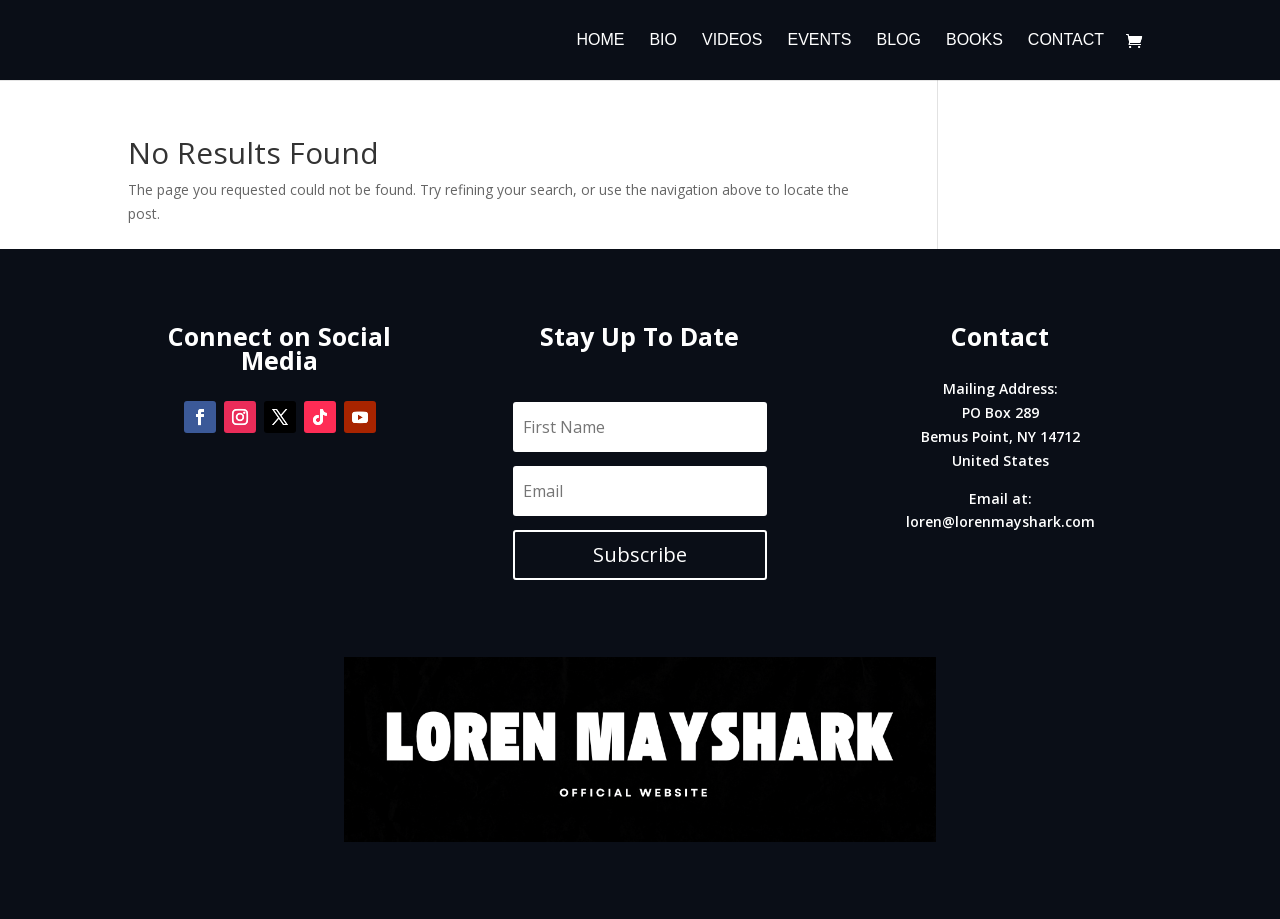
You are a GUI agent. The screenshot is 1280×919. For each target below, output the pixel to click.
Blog (898, 40)
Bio (663, 40)
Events (819, 40)
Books (974, 40)
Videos (732, 40)
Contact (1066, 40)
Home (600, 40)
